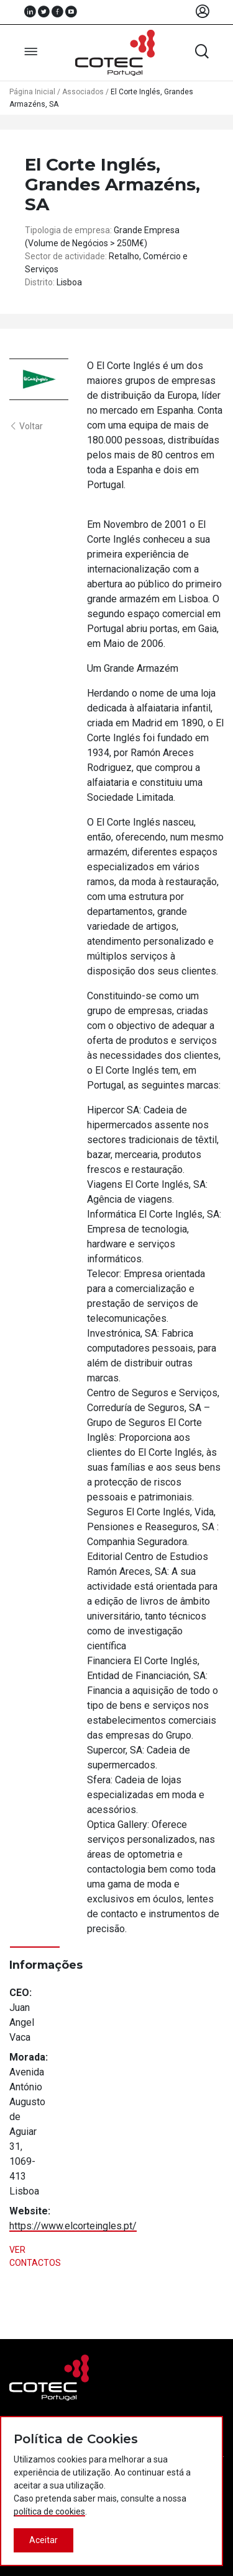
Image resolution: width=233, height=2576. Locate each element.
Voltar (26, 426)
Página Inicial (32, 91)
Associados (83, 91)
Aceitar (43, 2540)
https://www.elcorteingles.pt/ (73, 2226)
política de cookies (49, 2511)
